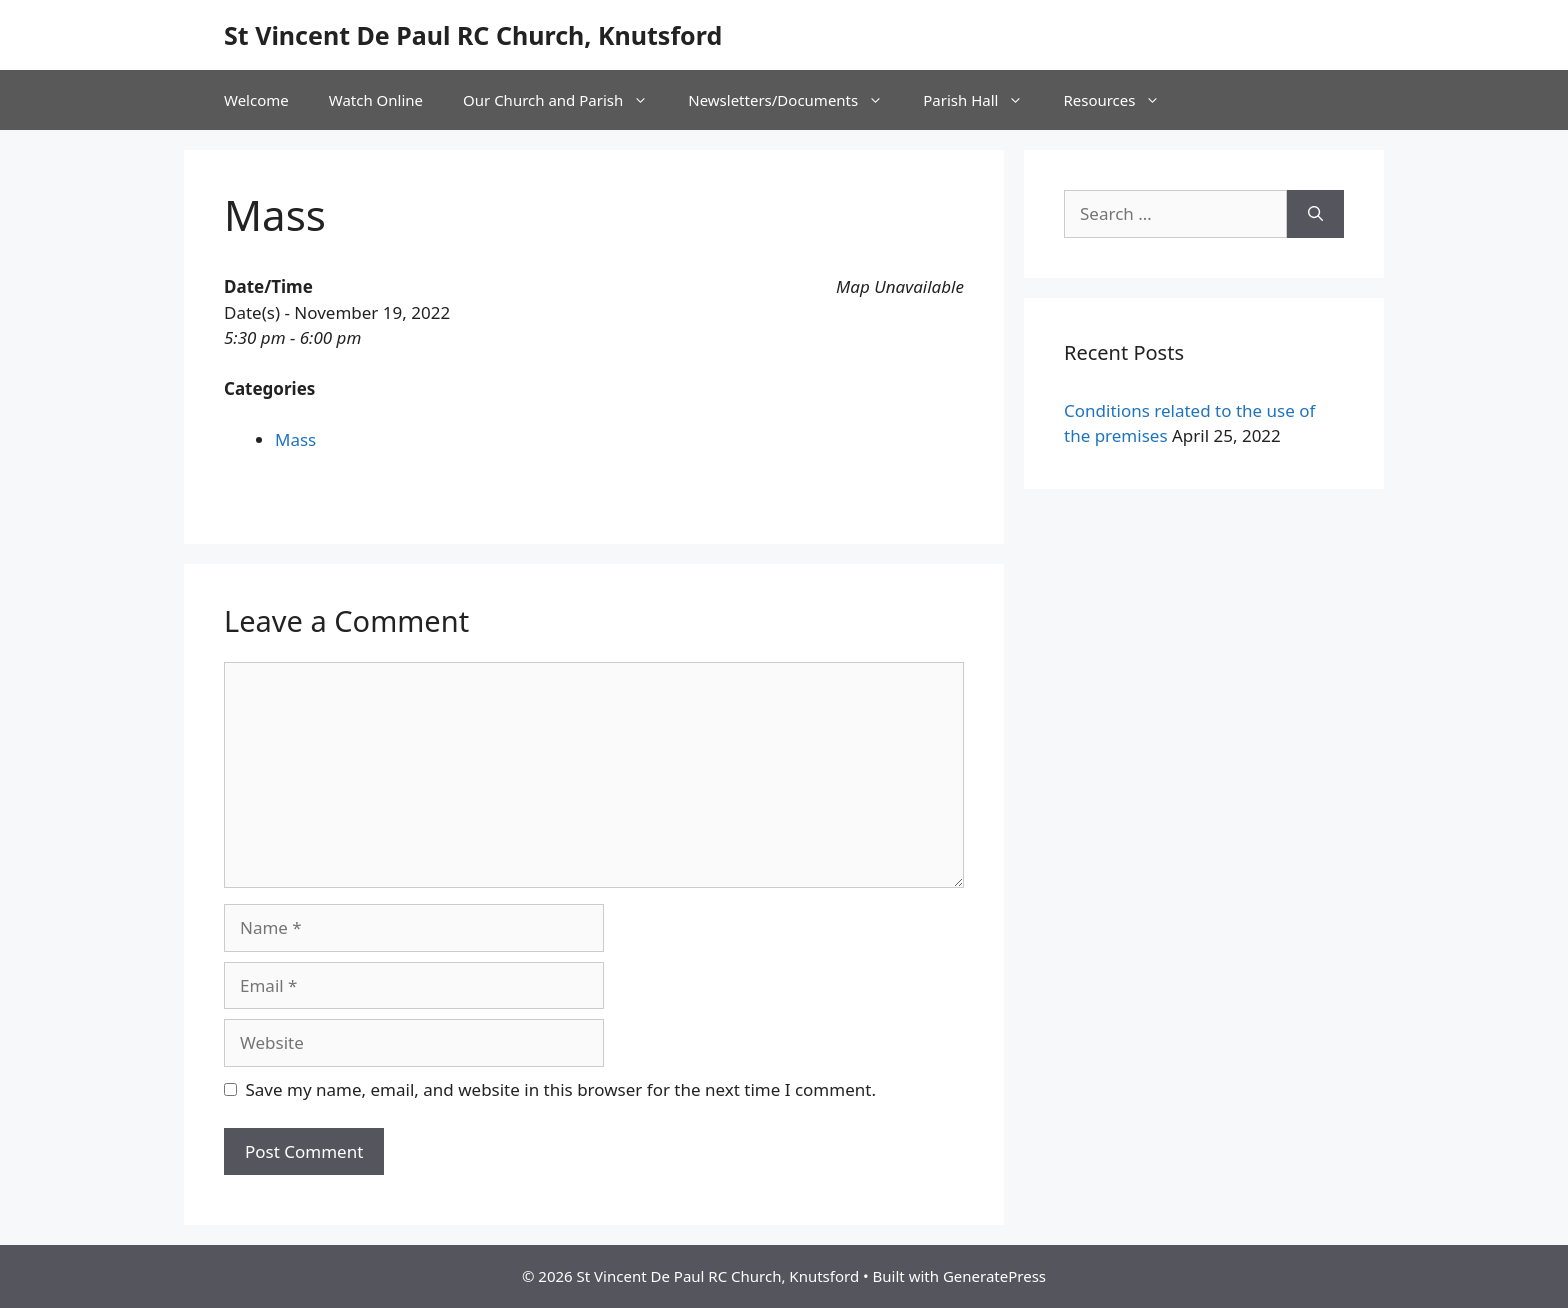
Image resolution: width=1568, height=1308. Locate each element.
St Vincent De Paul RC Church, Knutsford (473, 35)
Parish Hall (983, 100)
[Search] (1315, 214)
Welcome (256, 100)
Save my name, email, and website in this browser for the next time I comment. (561, 1089)
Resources (1121, 100)
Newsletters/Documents (795, 100)
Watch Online (376, 100)
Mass (295, 439)
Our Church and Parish (565, 100)
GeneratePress (994, 1276)
